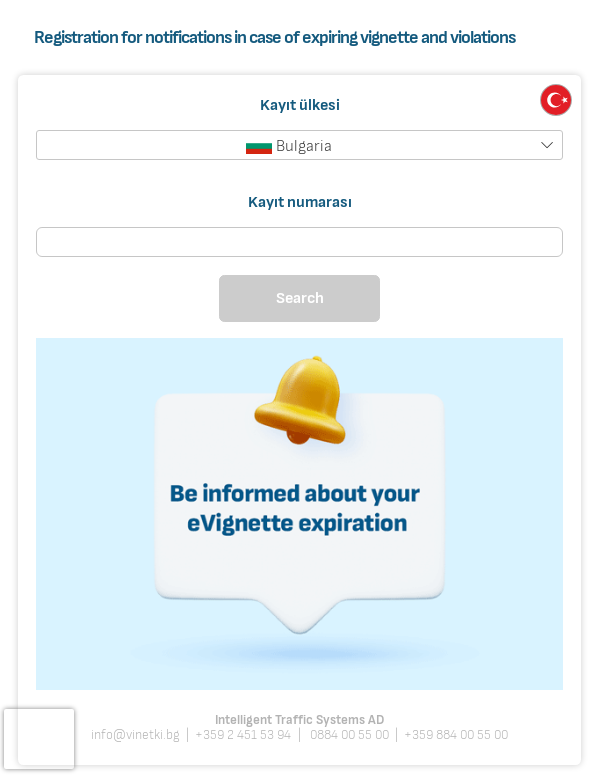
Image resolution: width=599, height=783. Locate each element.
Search (300, 298)
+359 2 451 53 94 (243, 735)
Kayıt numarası (300, 201)
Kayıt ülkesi (300, 105)
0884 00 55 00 (348, 735)
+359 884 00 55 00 (456, 735)
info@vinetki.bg (135, 735)
